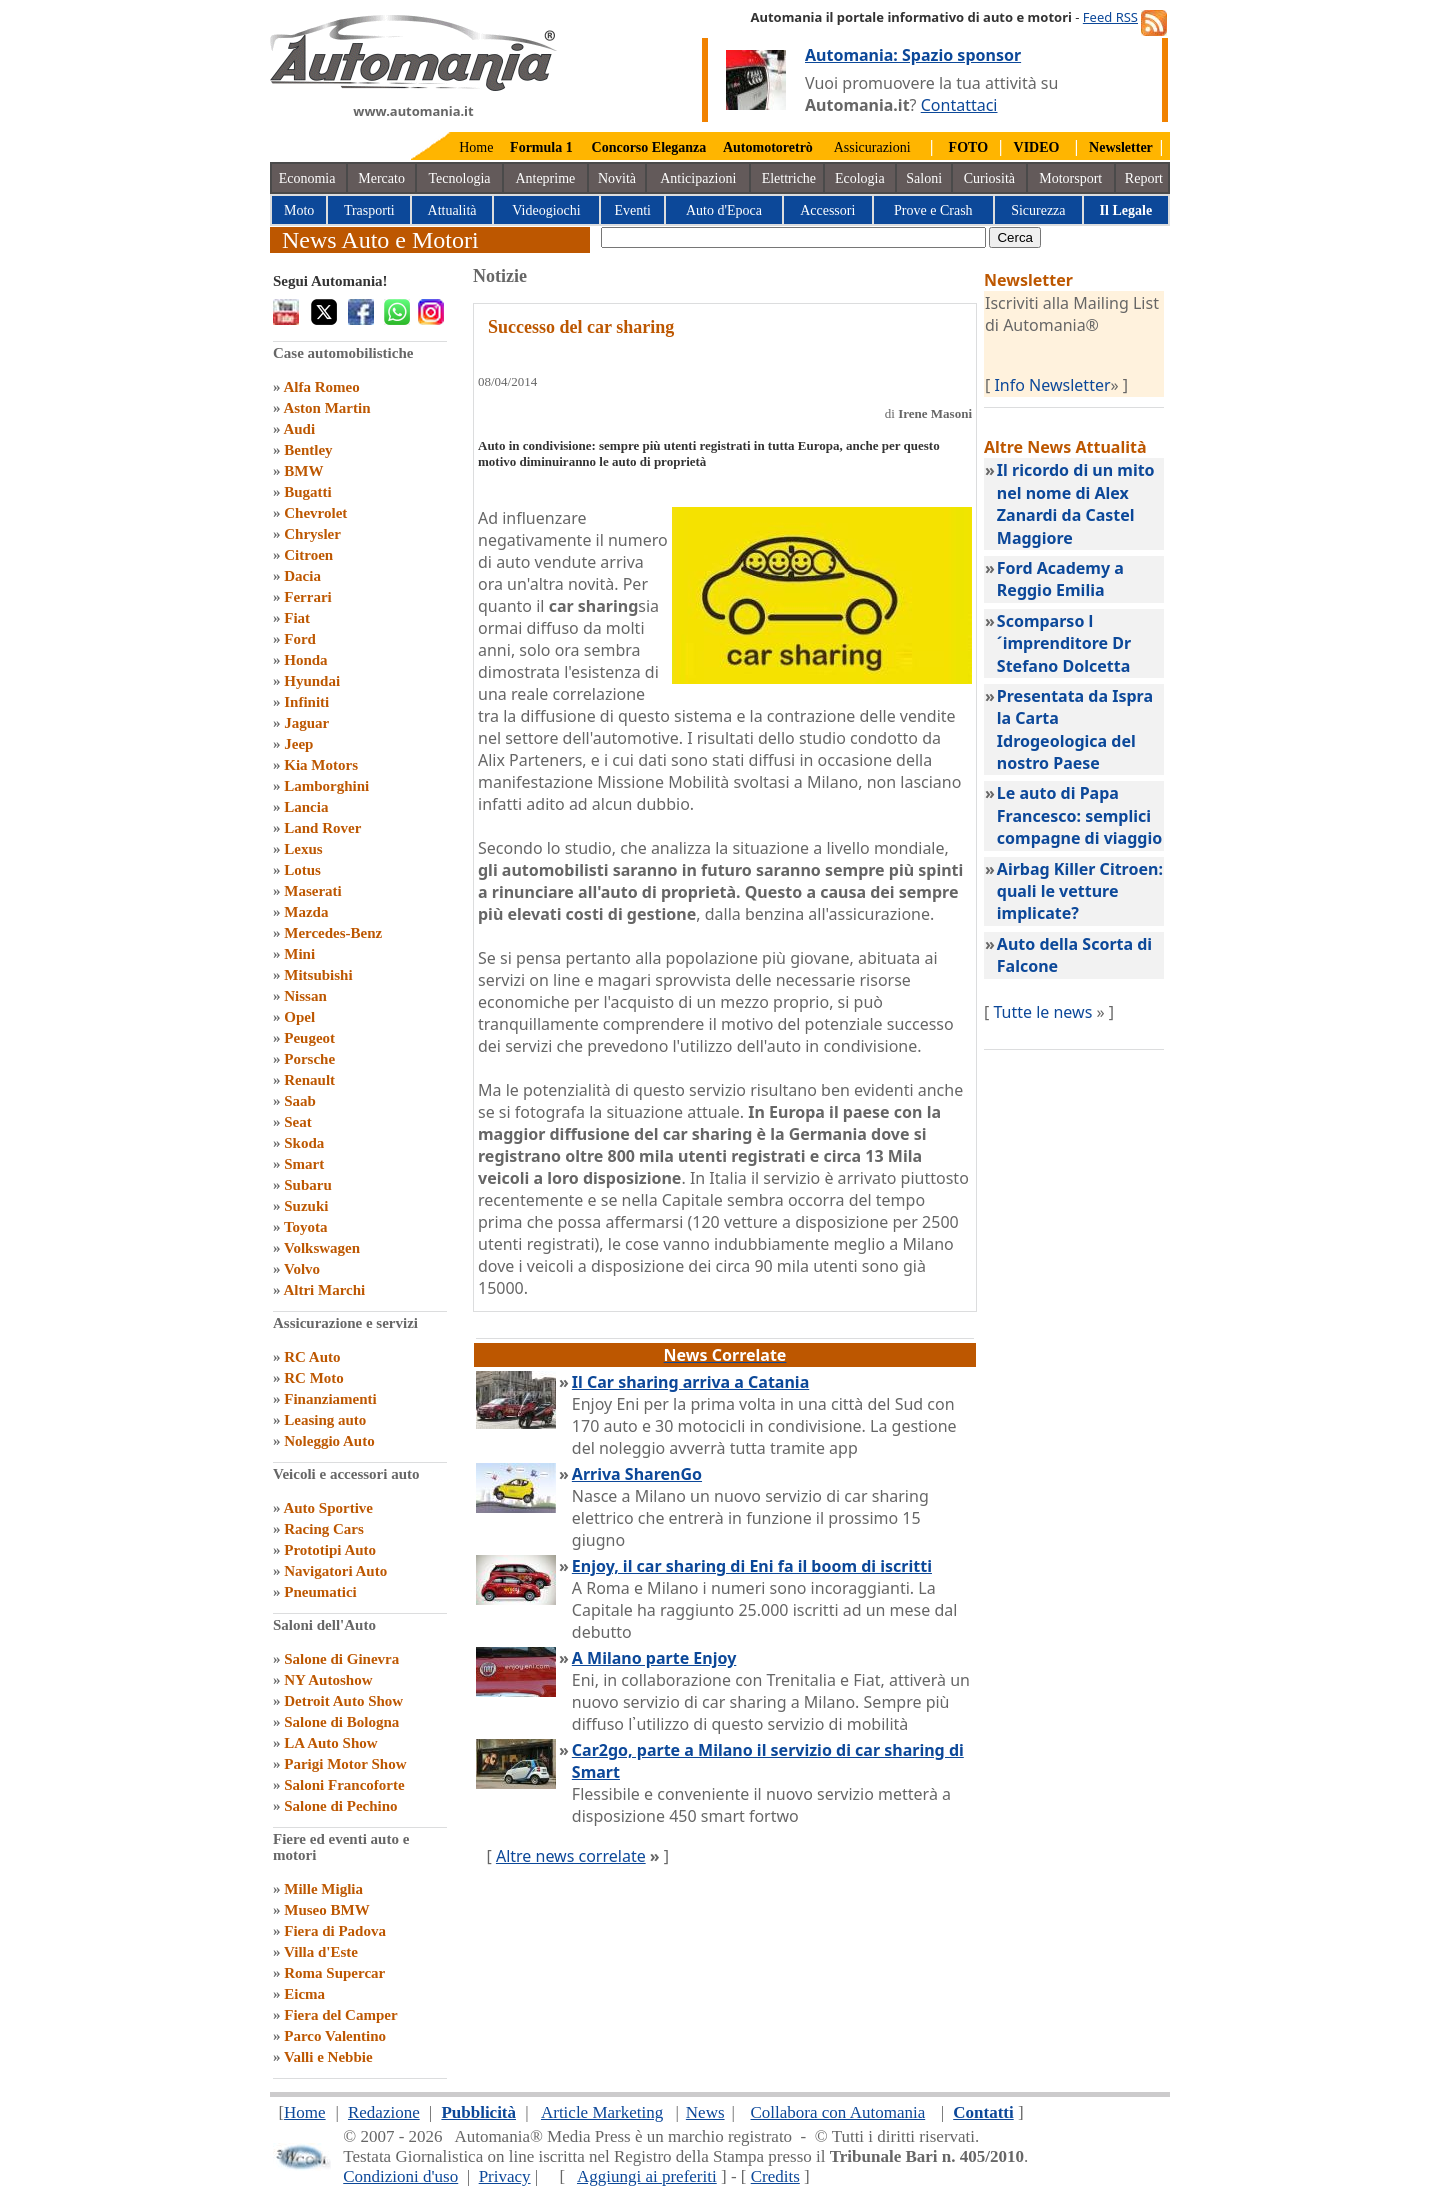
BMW (303, 471)
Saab (300, 1101)
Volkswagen (322, 1248)
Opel (299, 1017)
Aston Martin (326, 408)
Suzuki (306, 1206)
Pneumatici (320, 1592)
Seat (298, 1122)
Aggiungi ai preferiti (647, 2176)
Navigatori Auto (335, 1571)
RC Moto (314, 1378)
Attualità (452, 210)
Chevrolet (315, 513)
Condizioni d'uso (400, 2176)
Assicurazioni (872, 147)
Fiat (297, 618)
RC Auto (312, 1357)
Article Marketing (602, 2112)
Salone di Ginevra (341, 1659)
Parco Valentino (335, 2036)
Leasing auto (325, 1420)
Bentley (308, 450)
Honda (305, 660)
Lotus (302, 870)
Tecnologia (460, 178)
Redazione (384, 2112)
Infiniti (306, 702)
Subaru (308, 1185)
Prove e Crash (933, 210)
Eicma (304, 1994)
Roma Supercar (334, 1973)
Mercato (381, 178)
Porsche (309, 1059)
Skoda (304, 1143)
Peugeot (309, 1038)
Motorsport (1070, 178)
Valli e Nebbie (328, 2057)
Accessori (827, 210)
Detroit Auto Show (343, 1701)
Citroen (308, 555)
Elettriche (789, 178)
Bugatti (308, 492)
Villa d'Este (321, 1952)
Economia (307, 178)
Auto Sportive (328, 1508)
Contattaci (959, 105)
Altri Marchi (324, 1290)
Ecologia (860, 178)
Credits (775, 2176)
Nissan (305, 996)
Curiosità (989, 178)
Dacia (302, 576)
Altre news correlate (571, 1856)
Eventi (632, 210)
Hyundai (312, 681)
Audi (299, 429)
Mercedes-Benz (333, 933)
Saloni (924, 178)
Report (1144, 178)
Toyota (306, 1227)
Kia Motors (321, 765)
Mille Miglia (323, 1889)
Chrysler (312, 534)
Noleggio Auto (329, 1441)
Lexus (303, 849)
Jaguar (306, 723)
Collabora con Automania (838, 2112)
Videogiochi (546, 210)
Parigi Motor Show (345, 1764)
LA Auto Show (330, 1743)
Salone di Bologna (341, 1722)
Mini (299, 954)
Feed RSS (1110, 17)
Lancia (306, 807)
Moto (299, 210)
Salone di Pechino (340, 1806)
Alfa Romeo (321, 387)
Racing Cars (324, 1529)
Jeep (298, 744)
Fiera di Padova (335, 1931)
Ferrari (307, 597)
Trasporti (369, 210)
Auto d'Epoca (724, 210)
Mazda (306, 912)
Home (476, 147)
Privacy (505, 2176)
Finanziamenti (330, 1399)
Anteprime (545, 178)
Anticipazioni (698, 178)
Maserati (312, 891)
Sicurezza (1038, 210)
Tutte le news (1042, 1012)
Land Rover (322, 828)
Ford (300, 639)
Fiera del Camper (340, 2015)
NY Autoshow (328, 1680)
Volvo (302, 1269)
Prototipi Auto (330, 1550)
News (705, 2112)
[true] (793, 237)
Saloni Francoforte (344, 1785)
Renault (309, 1080)
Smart (304, 1164)
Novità (617, 178)
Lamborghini (326, 786)
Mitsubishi (318, 975)
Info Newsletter (1052, 385)
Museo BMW (326, 1910)
